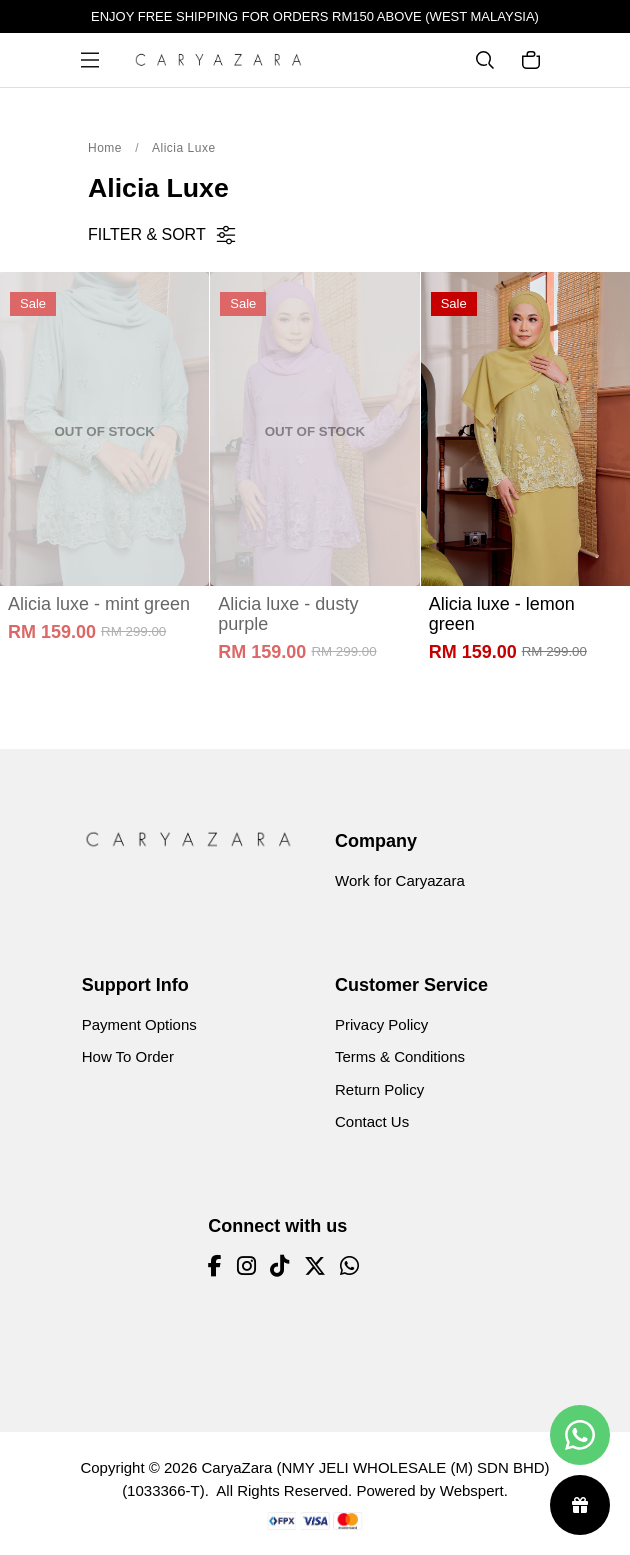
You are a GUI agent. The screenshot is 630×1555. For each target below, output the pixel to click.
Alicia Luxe (184, 148)
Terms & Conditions (400, 1056)
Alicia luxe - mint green (99, 604)
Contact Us (372, 1121)
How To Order (128, 1056)
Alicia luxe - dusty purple (288, 614)
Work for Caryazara (400, 880)
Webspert (472, 1490)
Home (105, 148)
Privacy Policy (381, 1024)
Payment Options (139, 1024)
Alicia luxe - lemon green (502, 614)
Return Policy (379, 1089)
